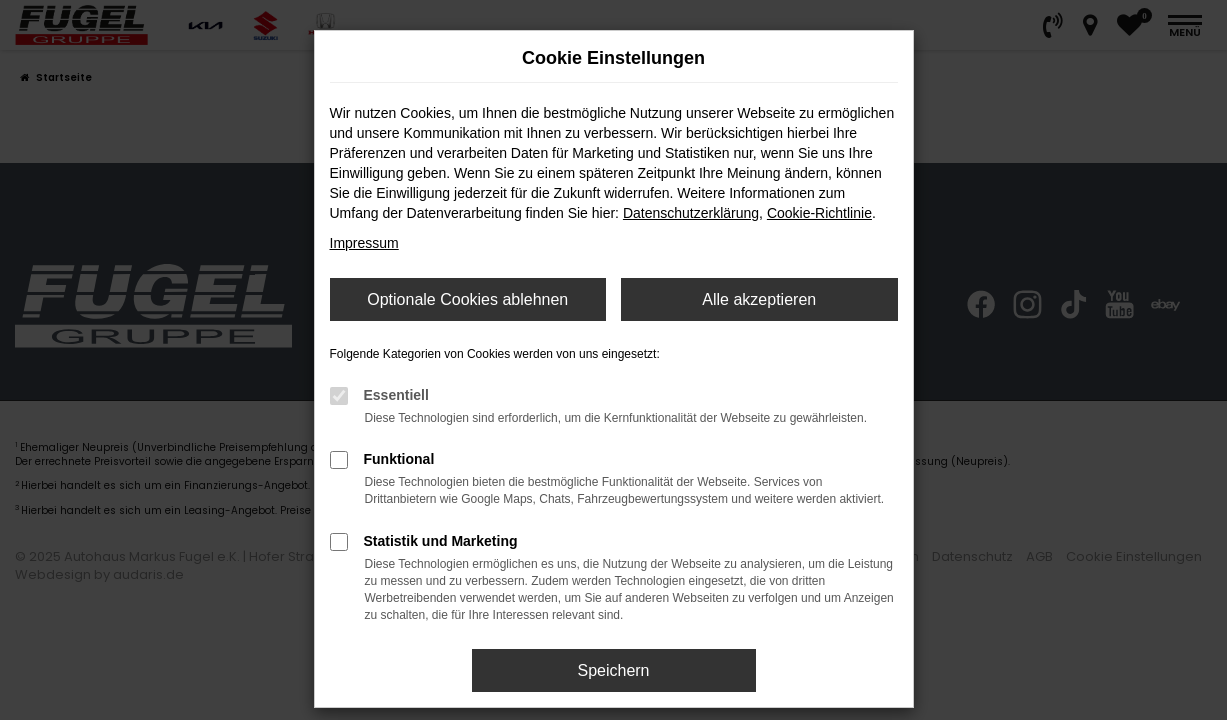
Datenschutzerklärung (691, 213)
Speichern (613, 670)
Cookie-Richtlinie (819, 213)
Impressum (364, 243)
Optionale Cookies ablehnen (467, 299)
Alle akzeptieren (759, 299)
